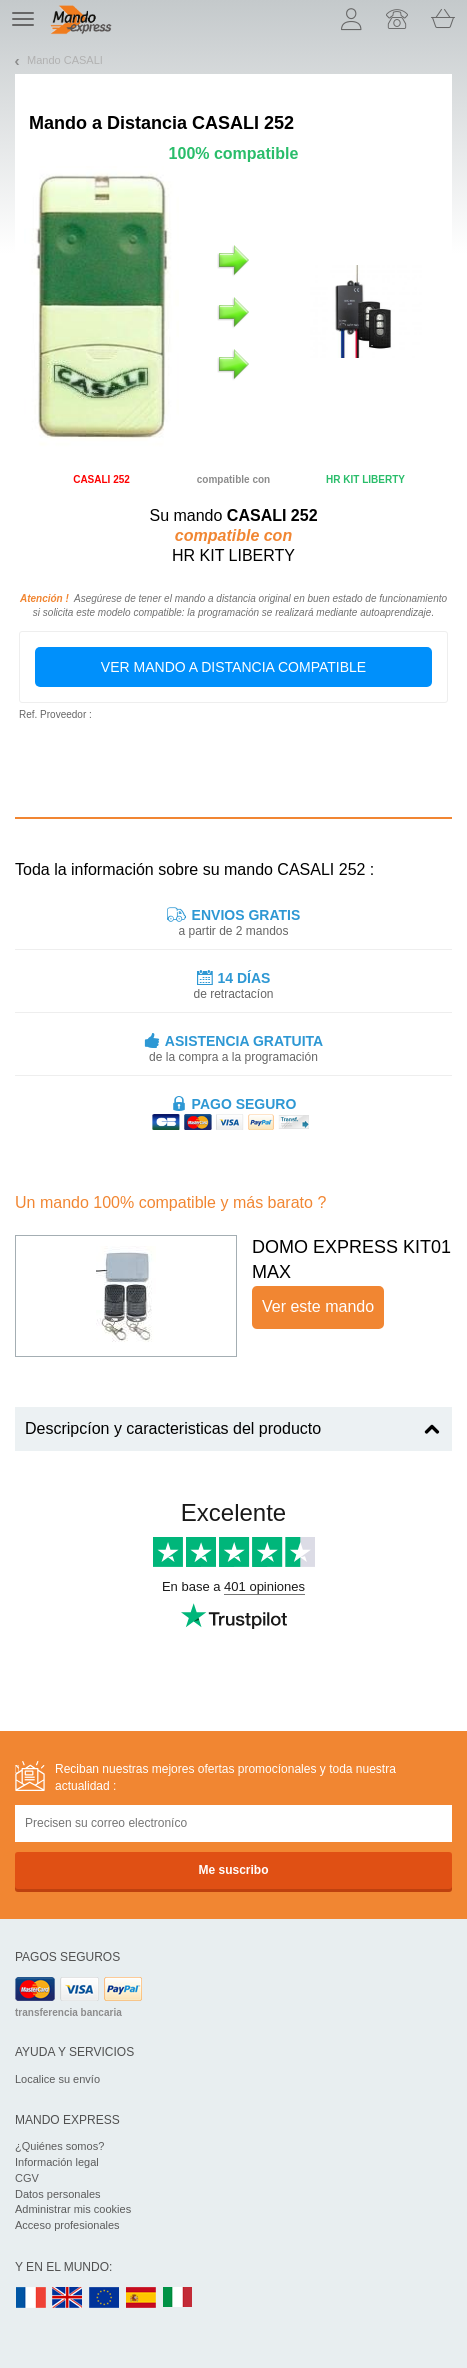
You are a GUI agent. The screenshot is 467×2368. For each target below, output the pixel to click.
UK (68, 2298)
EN (105, 2298)
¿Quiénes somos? (59, 2146)
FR (31, 2298)
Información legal (57, 2162)
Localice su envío (57, 2079)
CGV (27, 2178)
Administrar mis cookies (73, 2209)
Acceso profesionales (67, 2225)
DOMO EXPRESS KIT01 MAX (351, 1260)
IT (178, 2298)
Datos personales (58, 2194)
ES (141, 2298)
